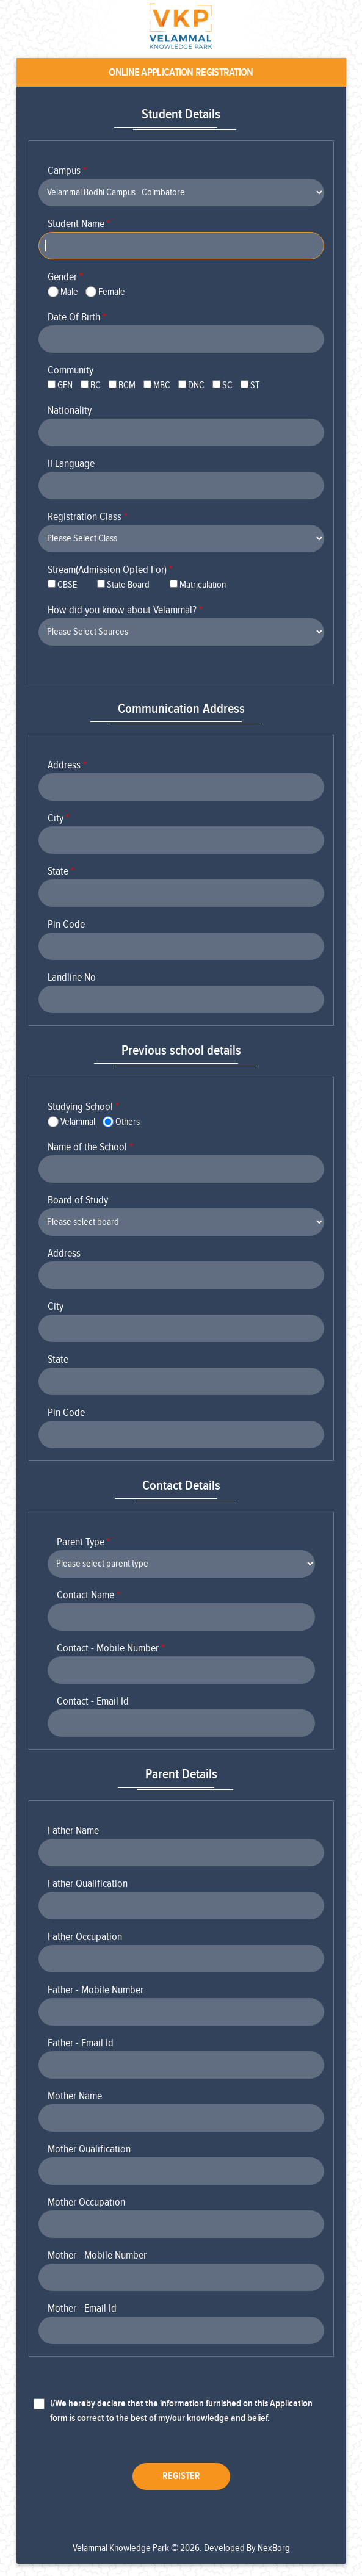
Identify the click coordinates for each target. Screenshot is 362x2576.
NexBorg (274, 2548)
